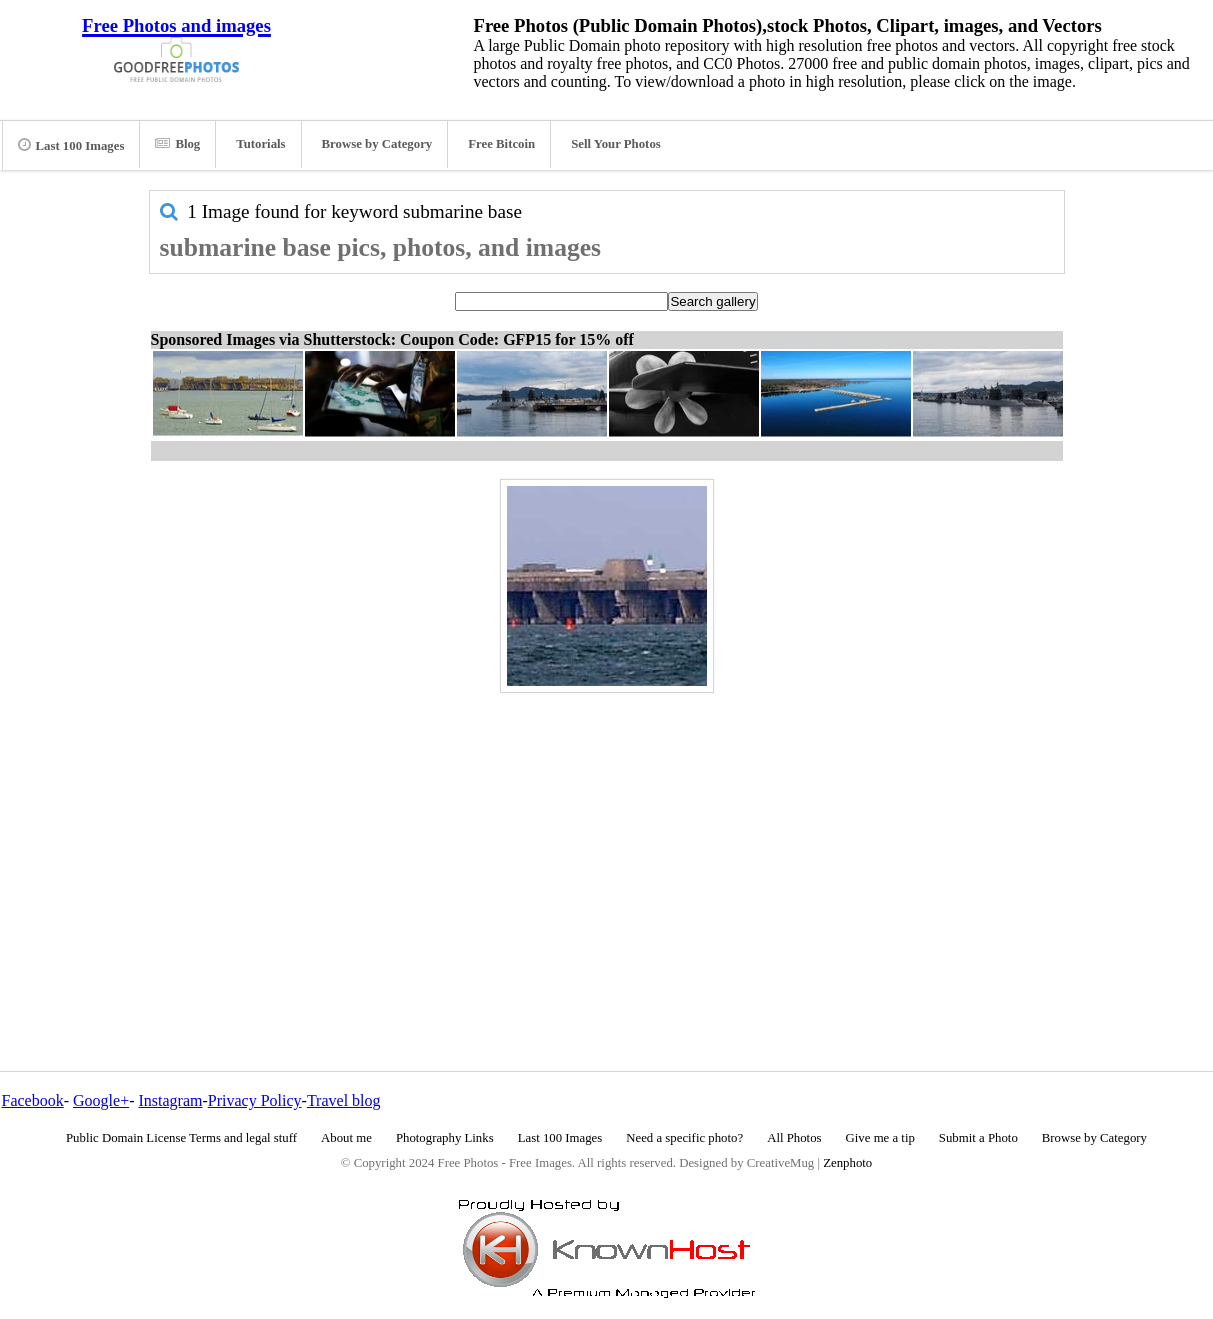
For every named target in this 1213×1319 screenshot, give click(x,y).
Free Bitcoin (501, 144)
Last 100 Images (71, 145)
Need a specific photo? (684, 1138)
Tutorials (260, 144)
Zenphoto (847, 1163)
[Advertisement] (607, 839)
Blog (177, 144)
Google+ (101, 1100)
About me (346, 1138)
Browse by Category (377, 144)
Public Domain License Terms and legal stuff (181, 1138)
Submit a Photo (978, 1138)
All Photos (794, 1138)
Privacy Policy (255, 1100)
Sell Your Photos (616, 144)
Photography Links (445, 1138)
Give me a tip (880, 1138)
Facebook (33, 1100)
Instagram (170, 1100)
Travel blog (344, 1100)
